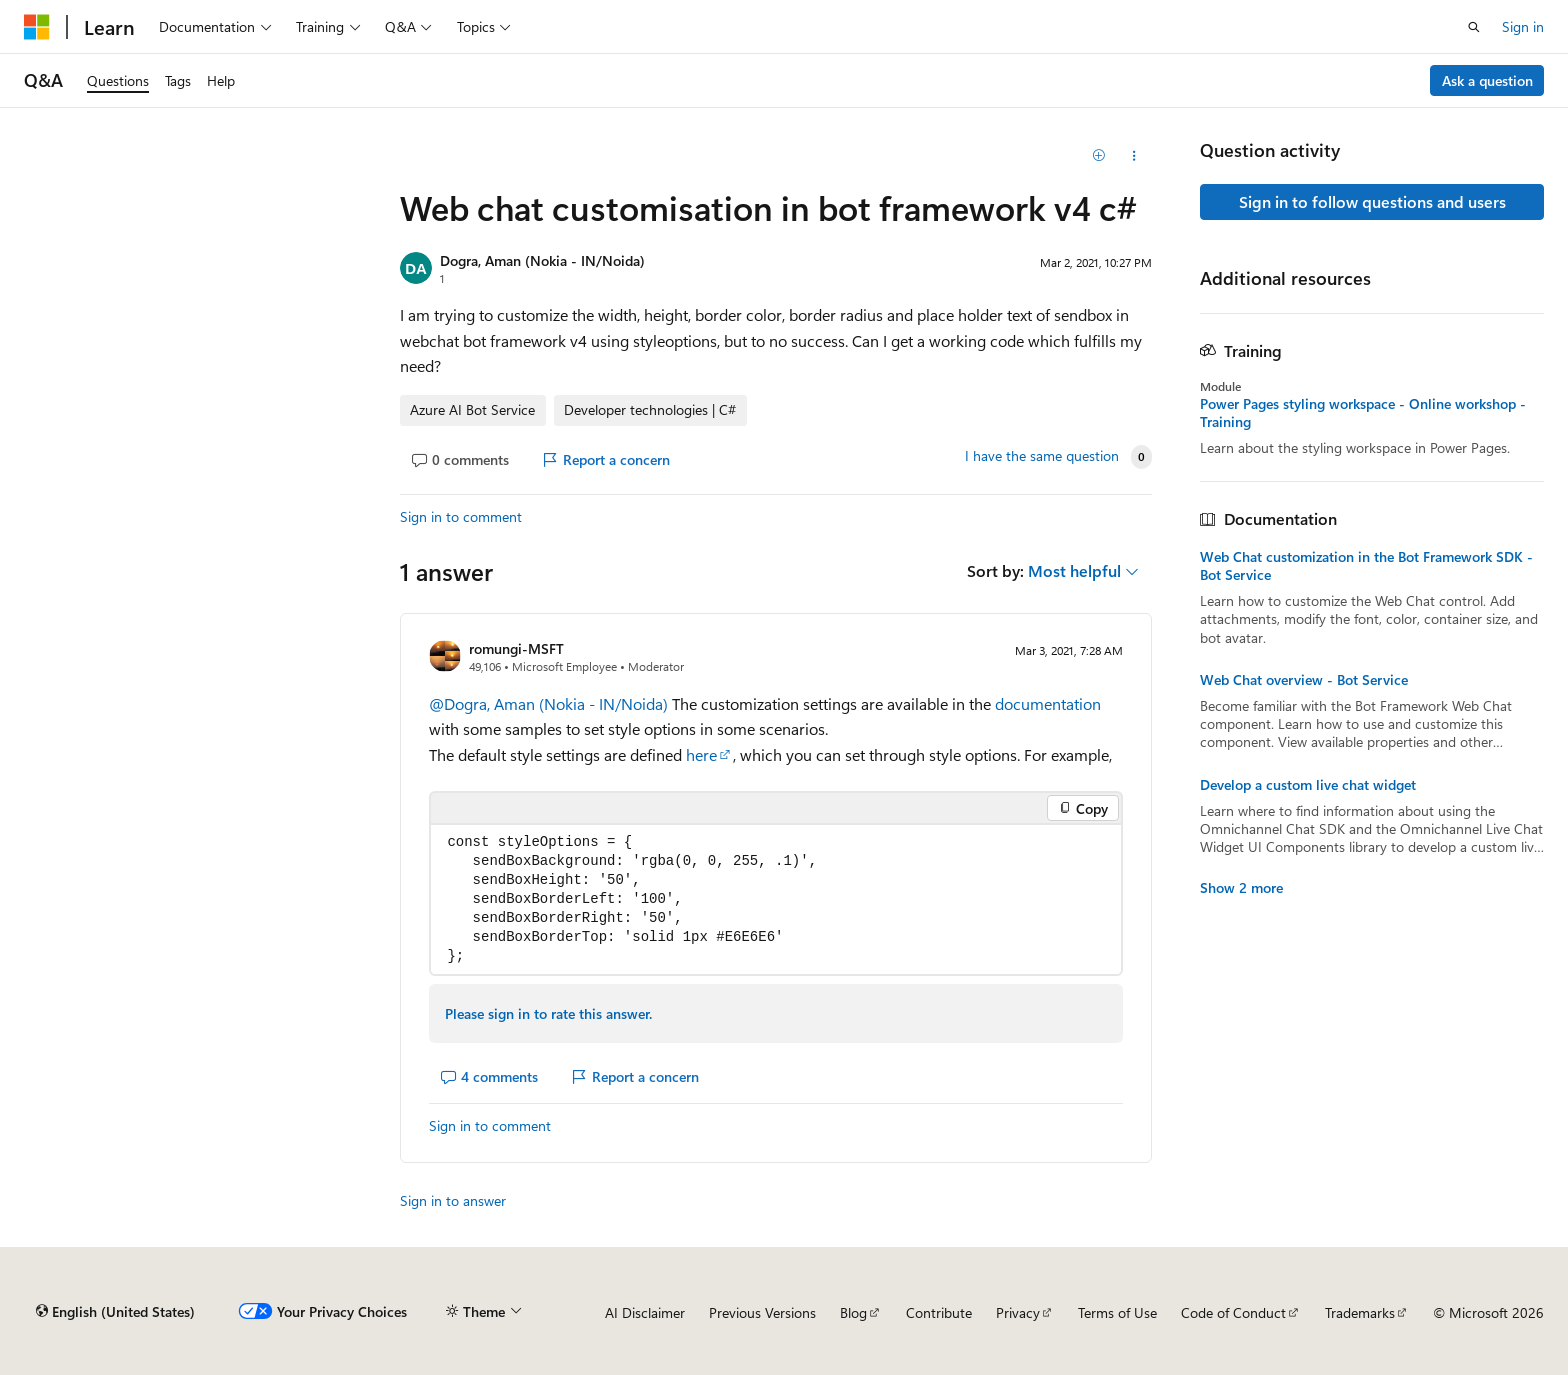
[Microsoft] (37, 27)
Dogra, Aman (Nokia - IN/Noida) (542, 260)
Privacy (1018, 1312)
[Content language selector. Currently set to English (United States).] (115, 1312)
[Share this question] (1134, 156)
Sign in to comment (461, 516)
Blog (853, 1312)
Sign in (1523, 26)
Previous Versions (762, 1312)
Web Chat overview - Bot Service (1304, 680)
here (701, 754)
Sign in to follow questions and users (1372, 201)
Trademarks (1360, 1312)
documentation (1048, 703)
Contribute (939, 1312)
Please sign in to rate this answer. (548, 1013)
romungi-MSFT (516, 648)
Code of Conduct (1233, 1312)
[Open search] (1474, 27)
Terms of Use (1117, 1312)
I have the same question (1042, 456)
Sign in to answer (453, 1200)
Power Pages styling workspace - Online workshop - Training (1363, 413)
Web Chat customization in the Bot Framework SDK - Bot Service (1366, 566)
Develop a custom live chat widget (1308, 785)
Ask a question (1487, 80)
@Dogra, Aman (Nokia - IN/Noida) (550, 703)
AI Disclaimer (645, 1312)
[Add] (1099, 156)
